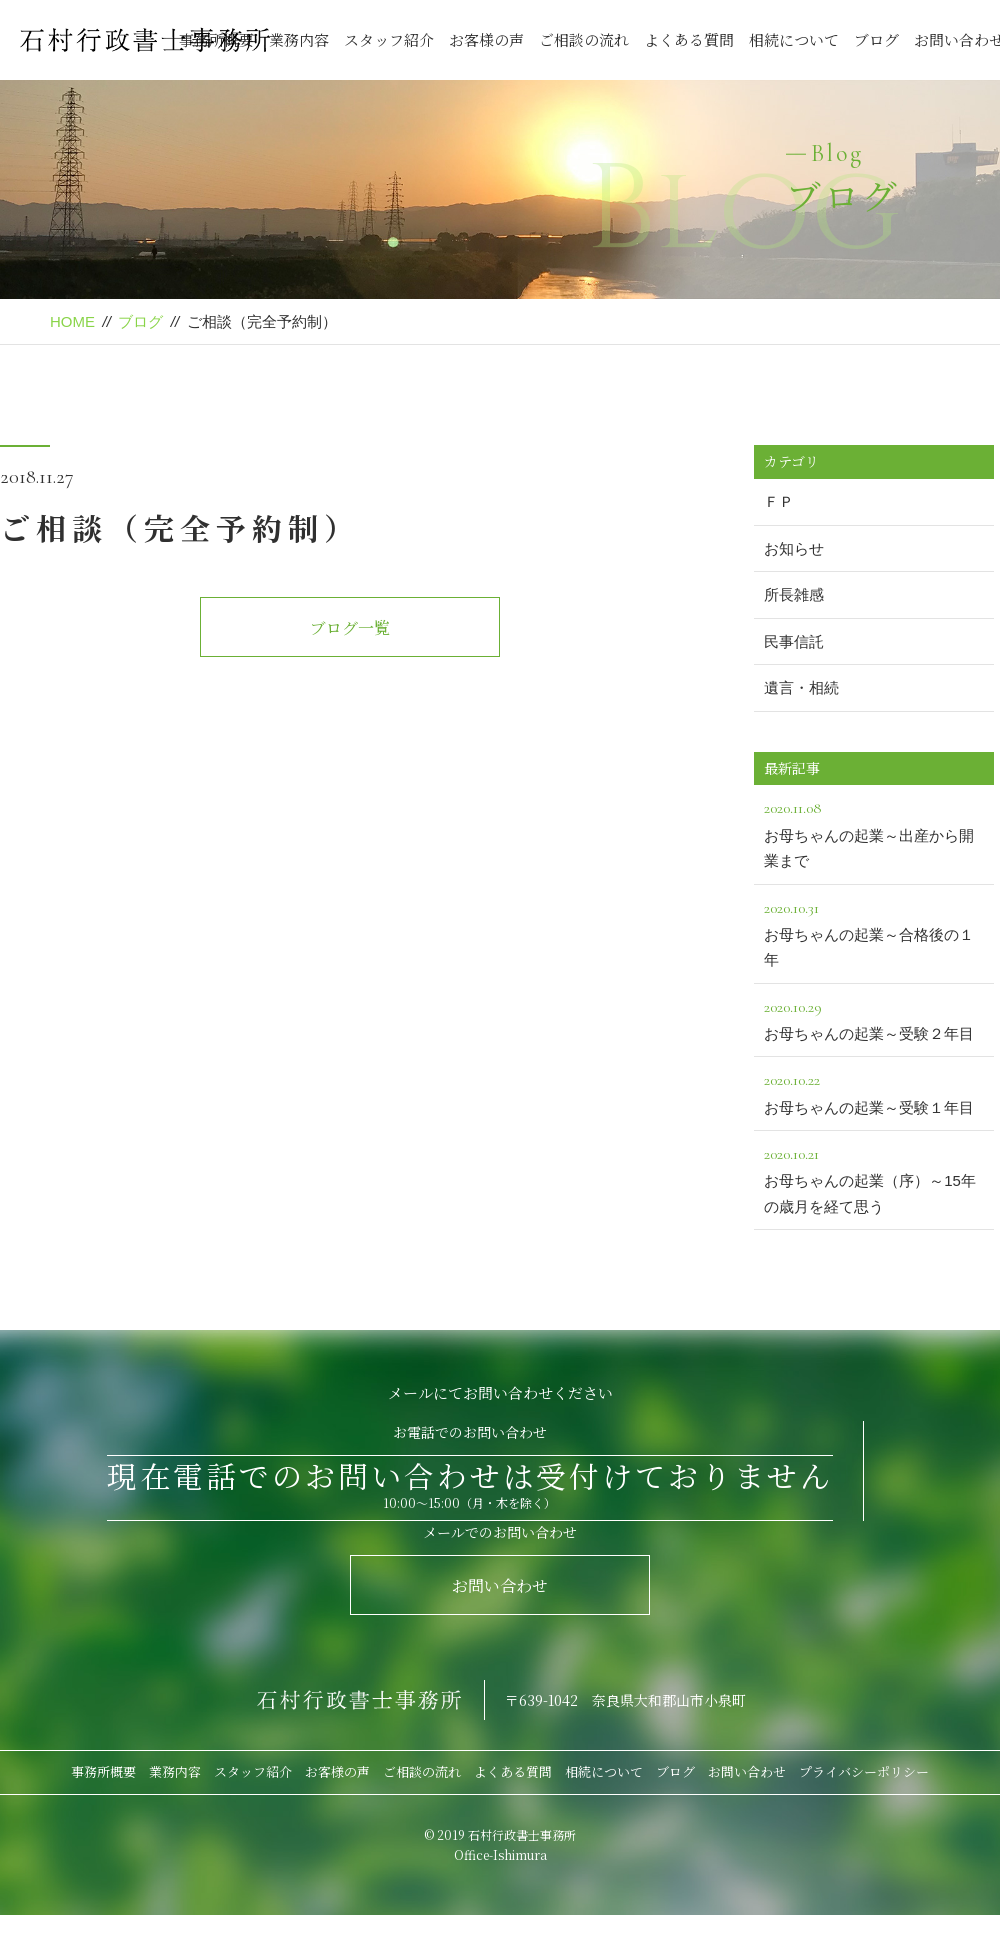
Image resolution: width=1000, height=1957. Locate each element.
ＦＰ (779, 501)
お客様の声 (486, 39)
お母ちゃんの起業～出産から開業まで (874, 832)
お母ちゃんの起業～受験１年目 (874, 1091)
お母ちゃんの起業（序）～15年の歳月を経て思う (874, 1178)
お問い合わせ (500, 1585)
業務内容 (299, 39)
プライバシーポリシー (864, 1771)
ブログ (876, 39)
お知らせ (794, 548)
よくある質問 (689, 39)
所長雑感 (794, 594)
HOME (72, 321)
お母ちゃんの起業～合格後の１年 (874, 932)
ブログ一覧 (350, 627)
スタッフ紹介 (389, 39)
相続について (794, 39)
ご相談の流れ (584, 39)
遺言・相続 (801, 687)
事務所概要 (103, 1771)
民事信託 (794, 641)
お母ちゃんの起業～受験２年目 (874, 1018)
